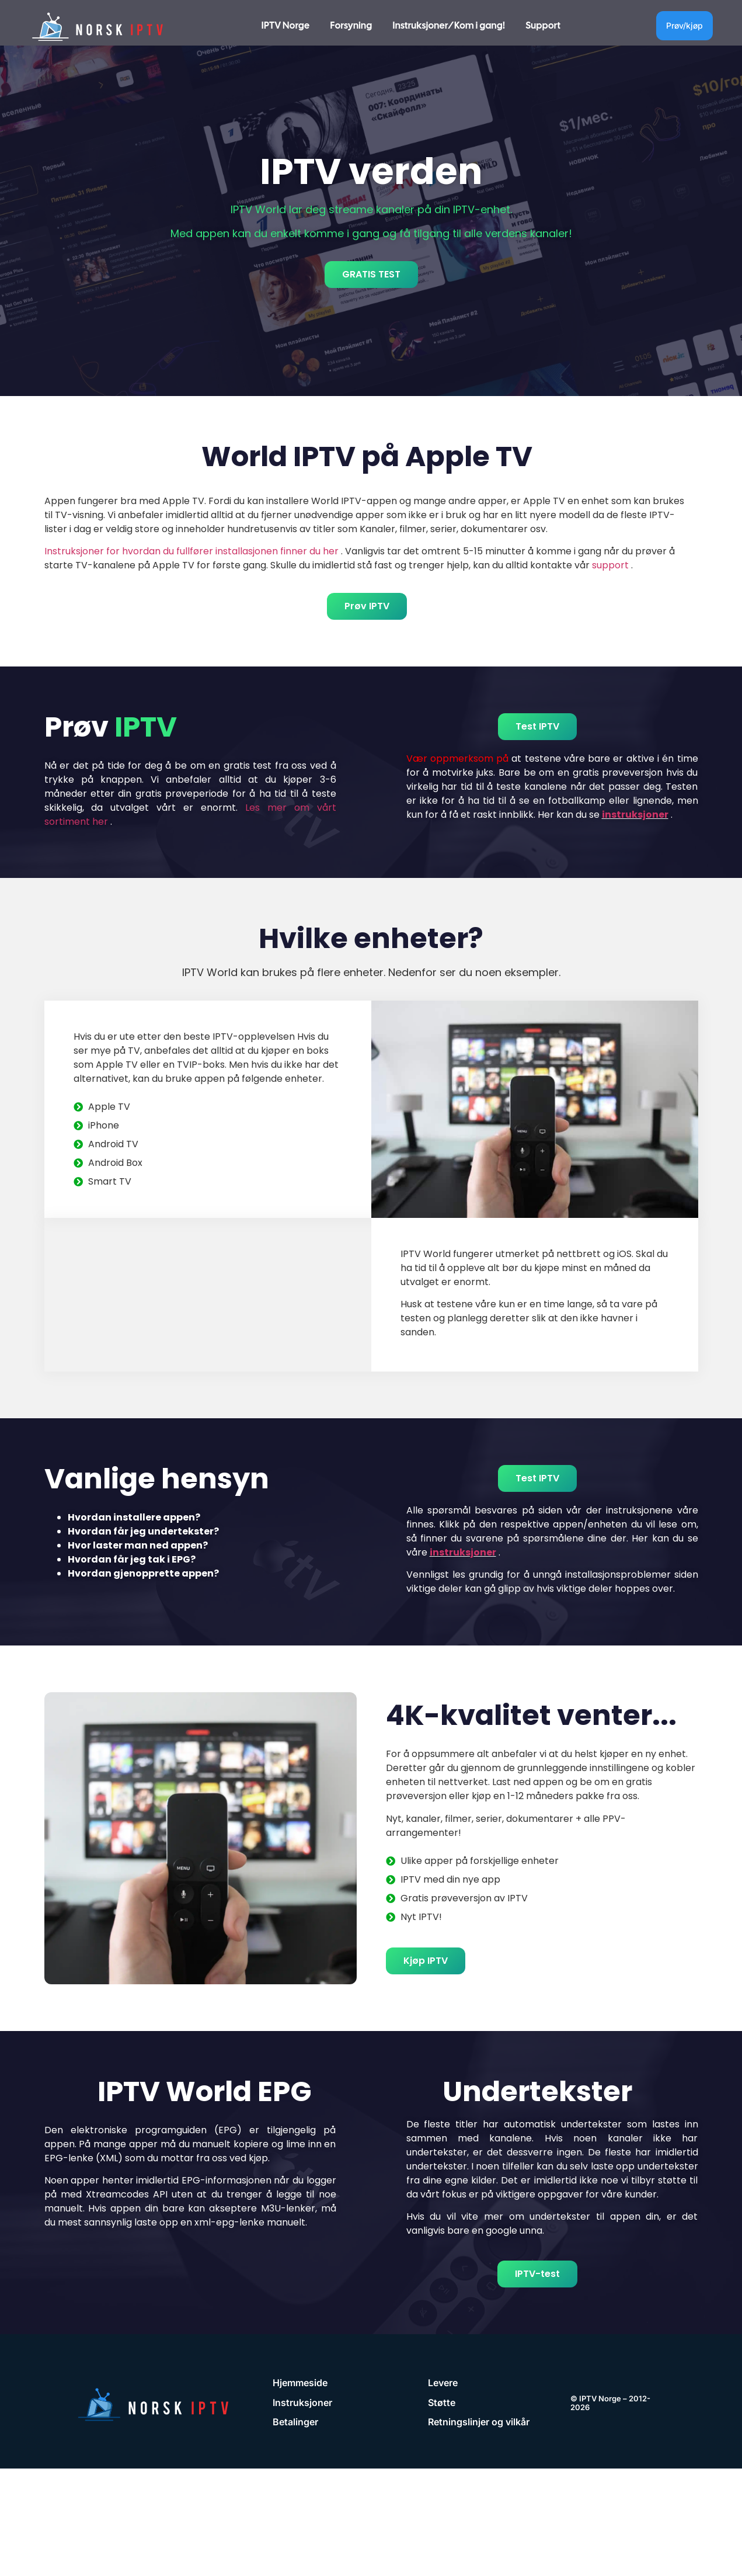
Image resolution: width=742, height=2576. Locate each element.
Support (542, 25)
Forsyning (351, 25)
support (610, 565)
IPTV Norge (286, 25)
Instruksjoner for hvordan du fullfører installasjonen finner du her (191, 551)
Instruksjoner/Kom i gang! (448, 25)
